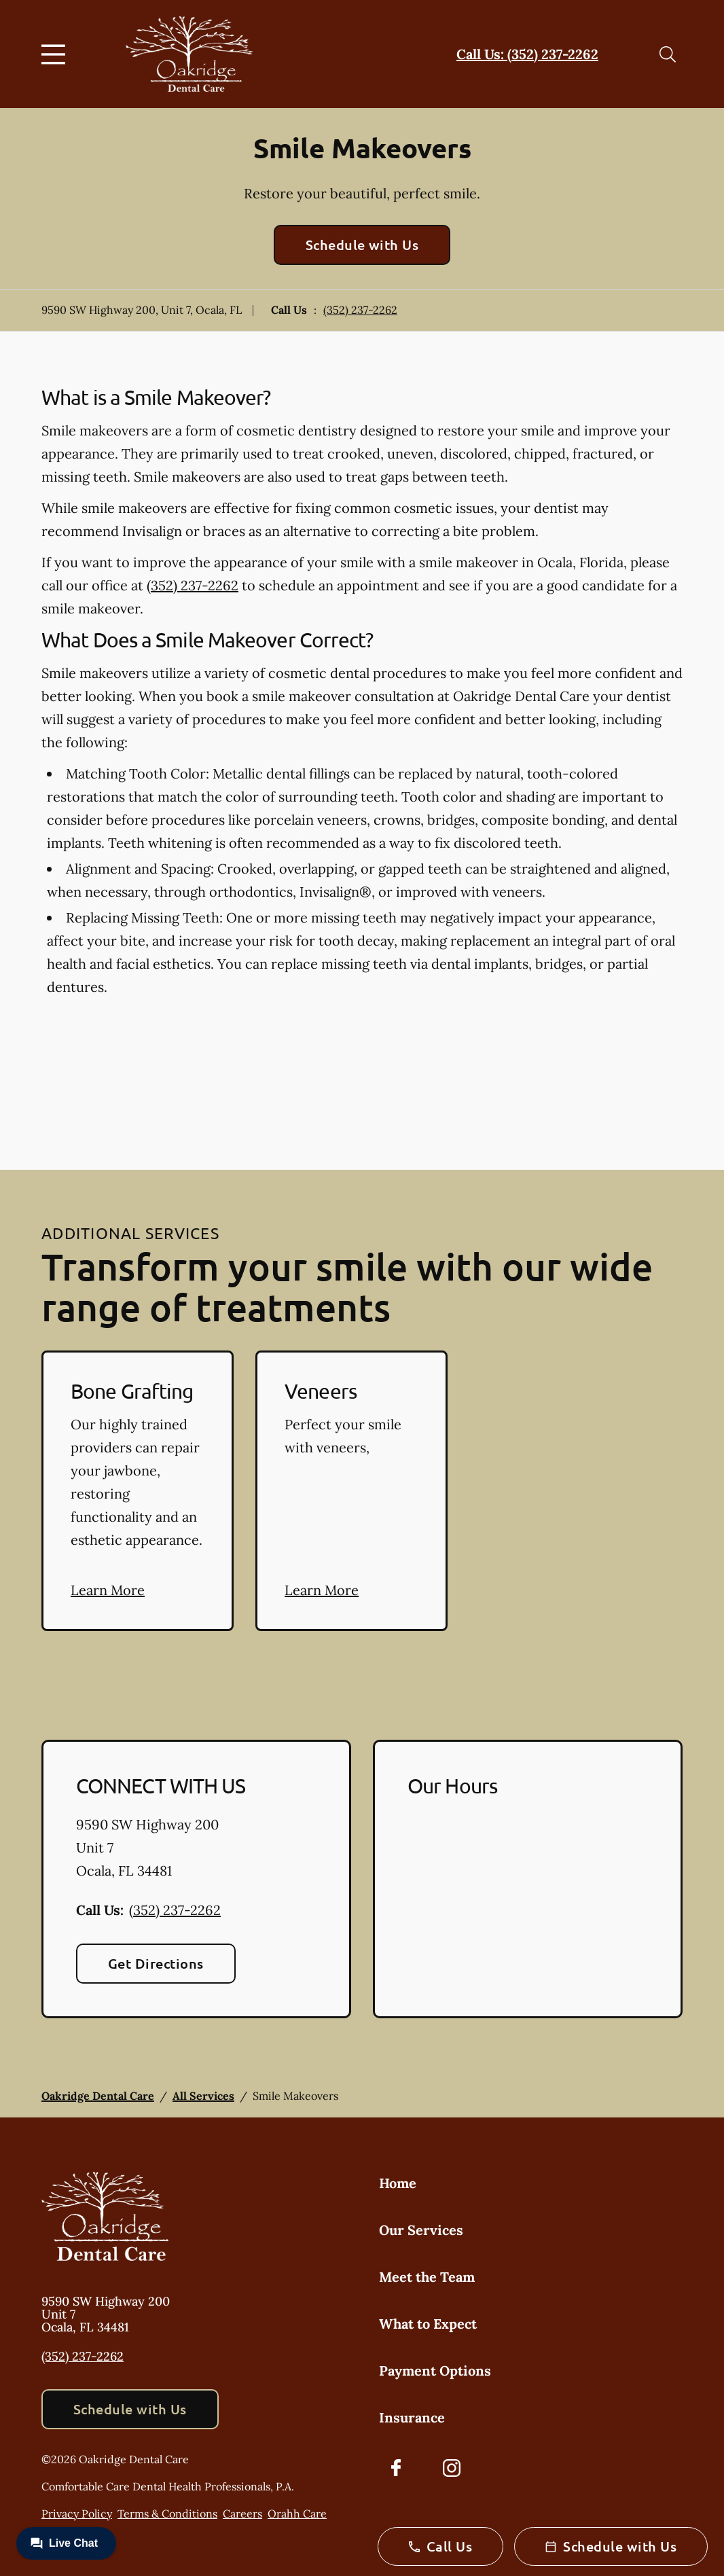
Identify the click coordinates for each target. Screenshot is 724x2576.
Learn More (108, 1589)
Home (397, 2183)
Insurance (412, 2417)
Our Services (421, 2229)
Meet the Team (427, 2276)
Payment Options (435, 2370)
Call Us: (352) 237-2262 (527, 54)
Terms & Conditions (167, 2513)
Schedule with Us (362, 244)
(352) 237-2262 (360, 310)
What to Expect (428, 2323)
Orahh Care (297, 2513)
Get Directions (156, 1963)
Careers (242, 2513)
